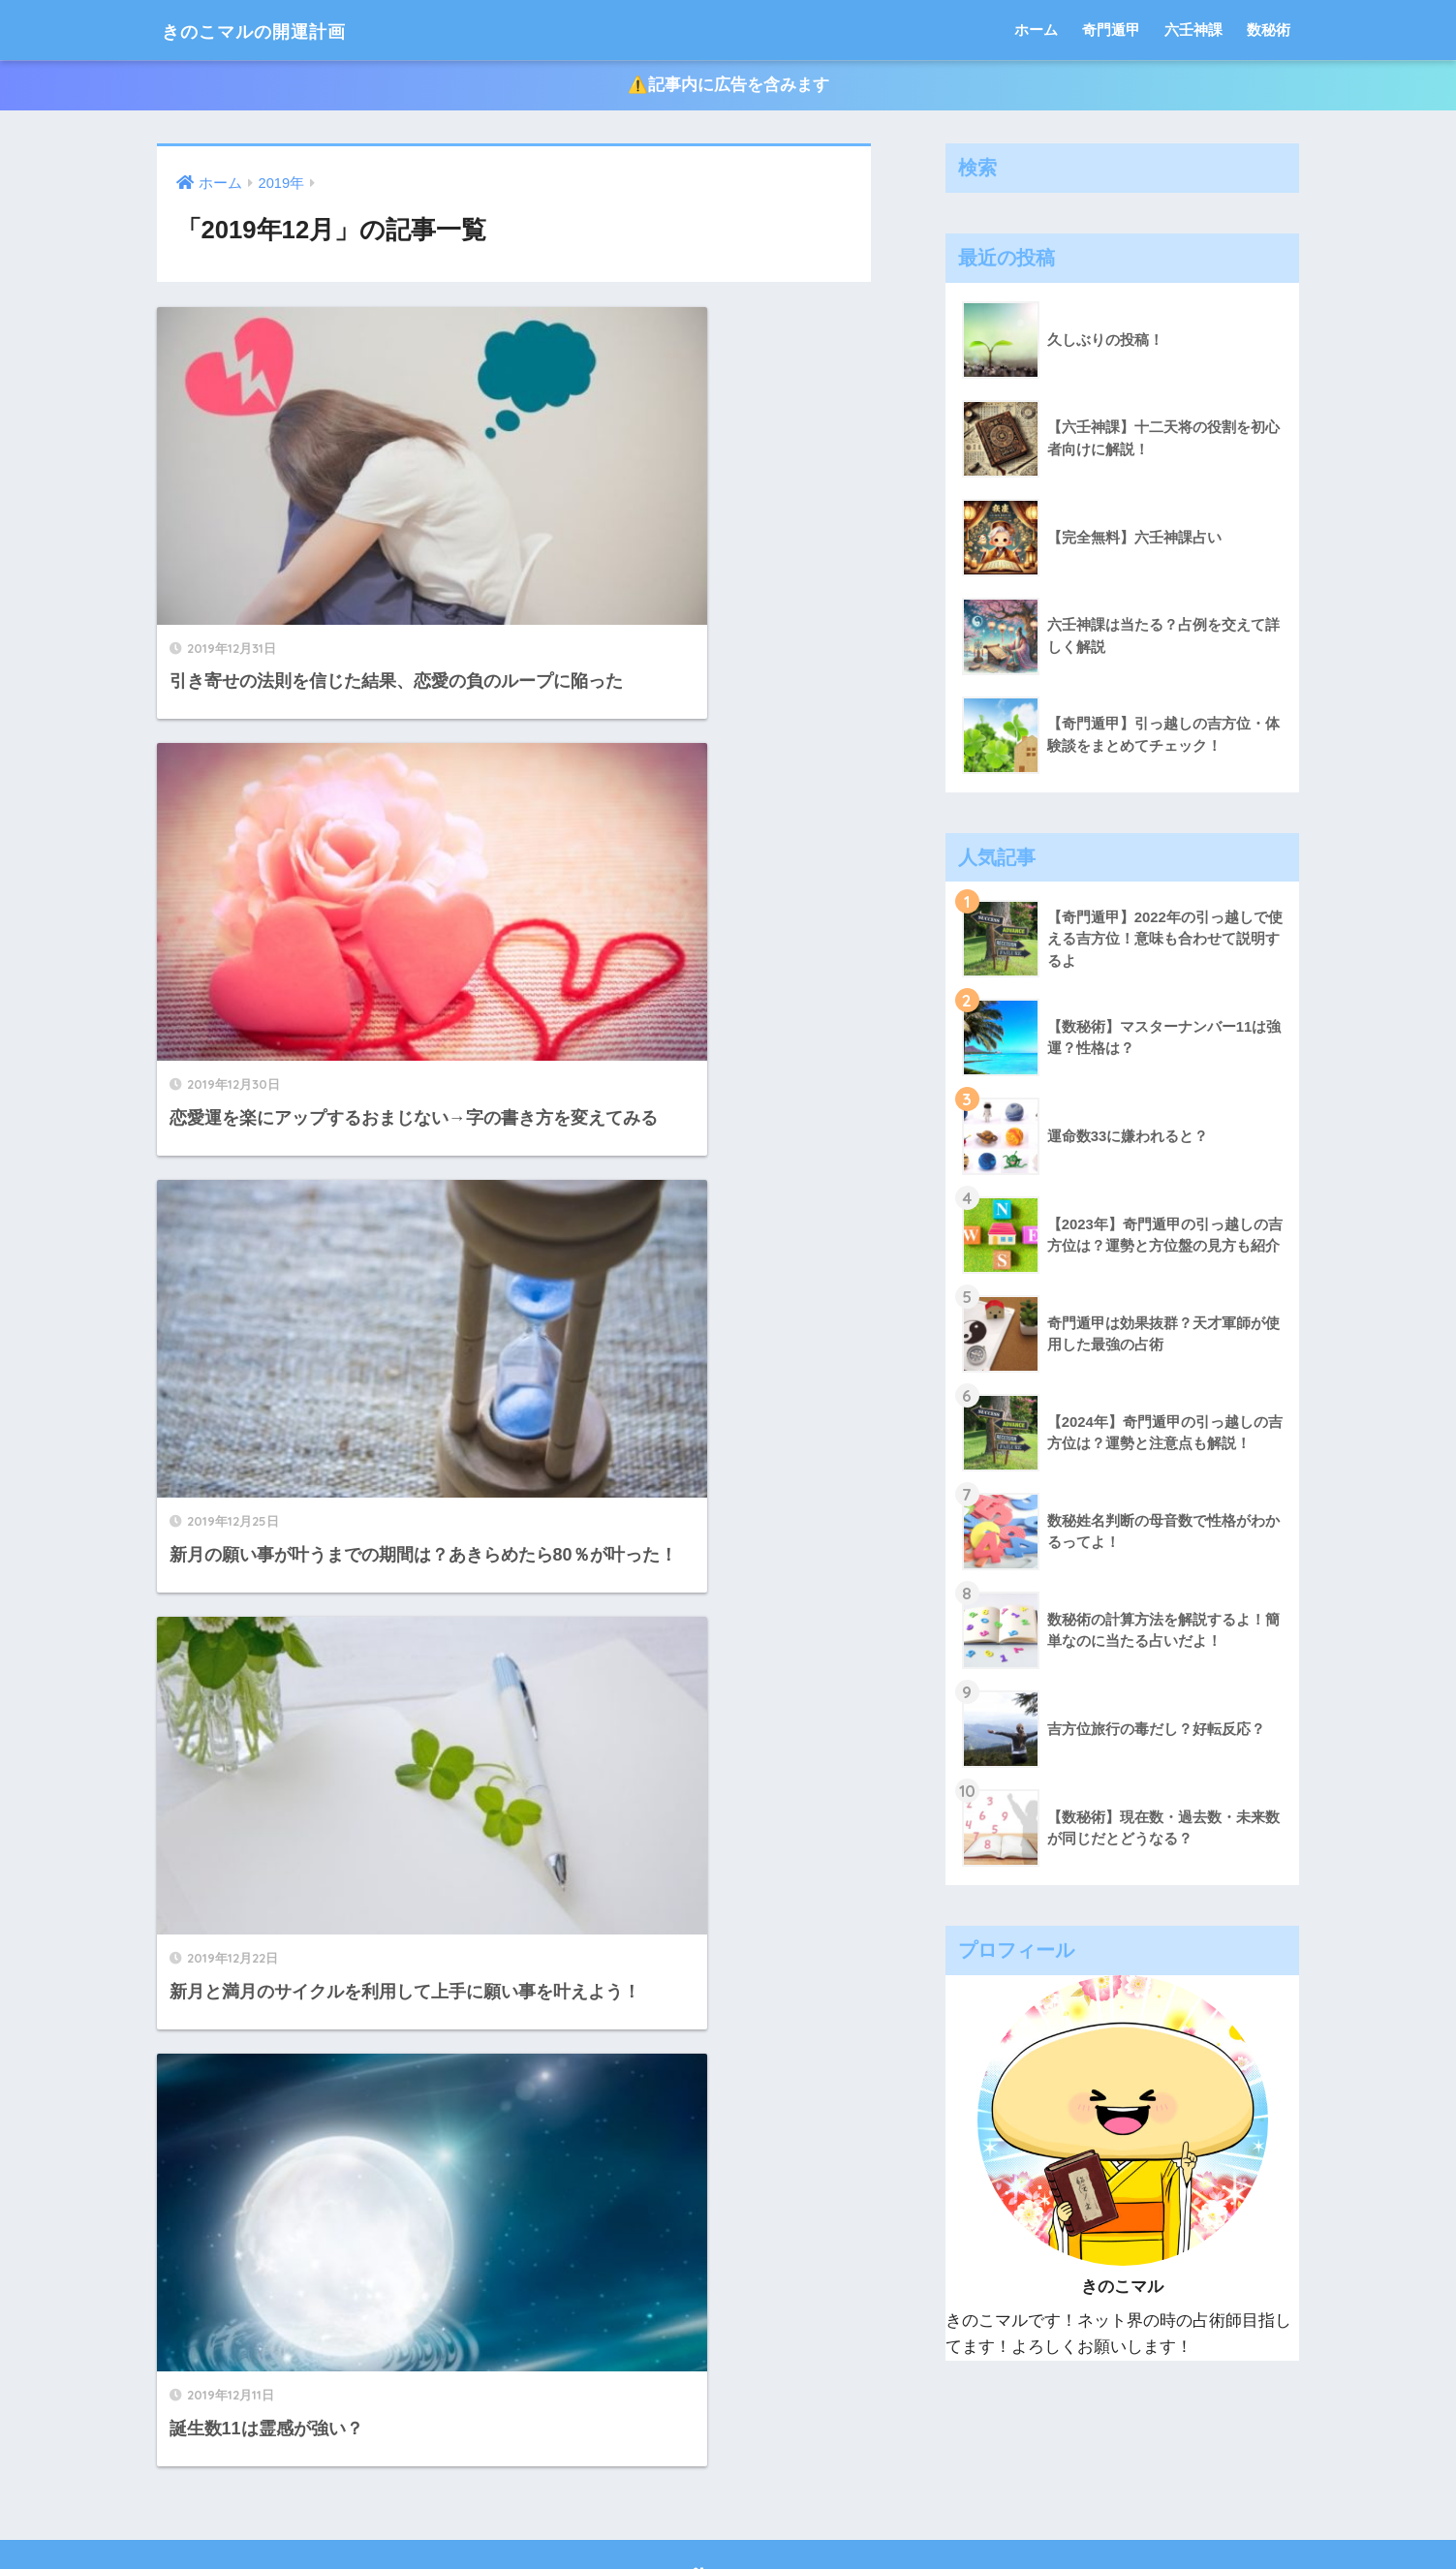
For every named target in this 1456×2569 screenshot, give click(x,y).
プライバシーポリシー (728, 2512)
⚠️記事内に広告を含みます (728, 86)
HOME (728, 2471)
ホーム (1036, 29)
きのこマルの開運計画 (281, 29)
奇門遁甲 (1111, 29)
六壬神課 (1193, 29)
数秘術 (1268, 29)
